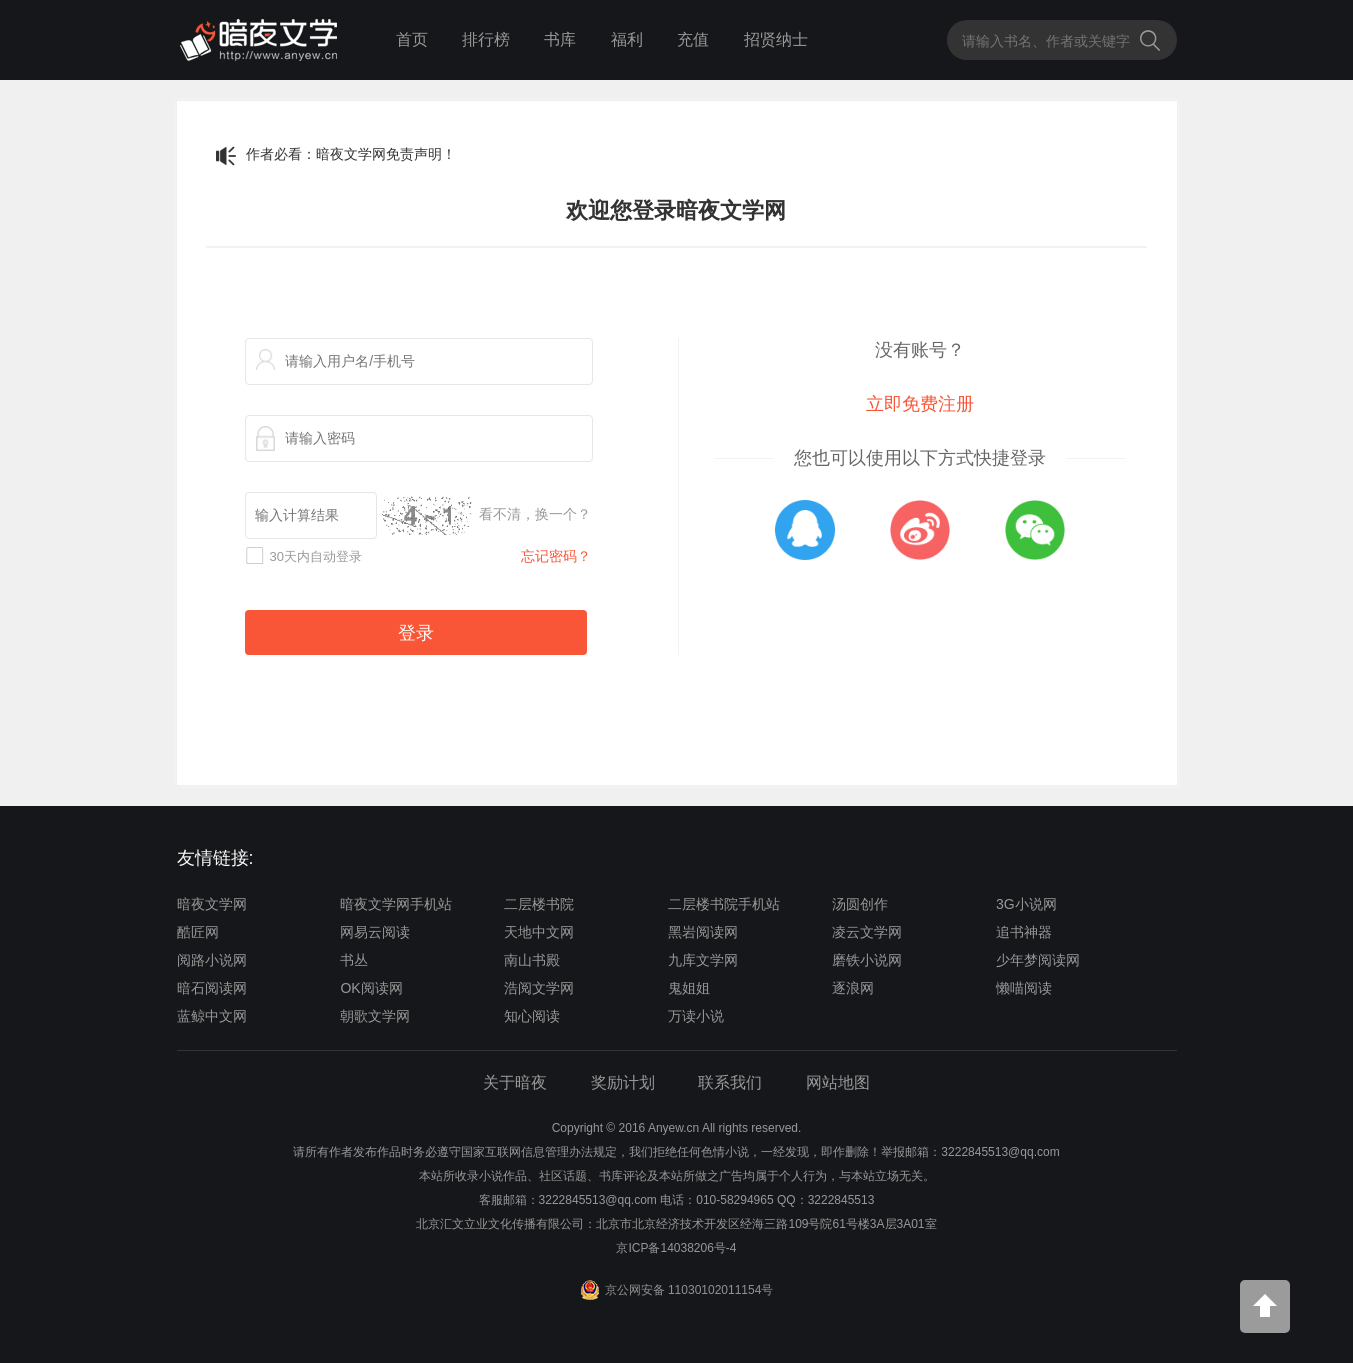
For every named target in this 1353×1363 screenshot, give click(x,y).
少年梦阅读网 (1038, 960)
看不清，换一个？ (535, 514)
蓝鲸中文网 (212, 1016)
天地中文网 (539, 932)
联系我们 (730, 1082)
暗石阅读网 (212, 988)
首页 (412, 39)
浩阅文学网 (539, 988)
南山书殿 (532, 960)
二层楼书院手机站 (724, 904)
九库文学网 (703, 960)
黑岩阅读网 (703, 932)
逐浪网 (853, 988)
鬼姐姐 (689, 988)
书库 (560, 39)
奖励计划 (623, 1082)
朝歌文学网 (375, 1016)
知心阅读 (532, 1016)
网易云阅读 (375, 932)
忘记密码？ (556, 556)
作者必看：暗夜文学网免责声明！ (351, 154)
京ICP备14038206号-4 (676, 1248)
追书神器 (1024, 932)
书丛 (354, 960)
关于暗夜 (515, 1082)
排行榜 (486, 39)
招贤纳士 (776, 39)
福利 (627, 39)
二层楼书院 (539, 904)
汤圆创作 (860, 904)
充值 (693, 39)
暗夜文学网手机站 (396, 904)
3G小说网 (1026, 904)
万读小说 (696, 1016)
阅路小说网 (212, 960)
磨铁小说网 (867, 960)
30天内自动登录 (316, 556)
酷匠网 (198, 932)
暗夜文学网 (212, 904)
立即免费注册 (920, 404)
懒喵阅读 (1024, 988)
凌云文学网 (867, 932)
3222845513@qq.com (598, 1200)
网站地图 (838, 1082)
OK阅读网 (371, 988)
